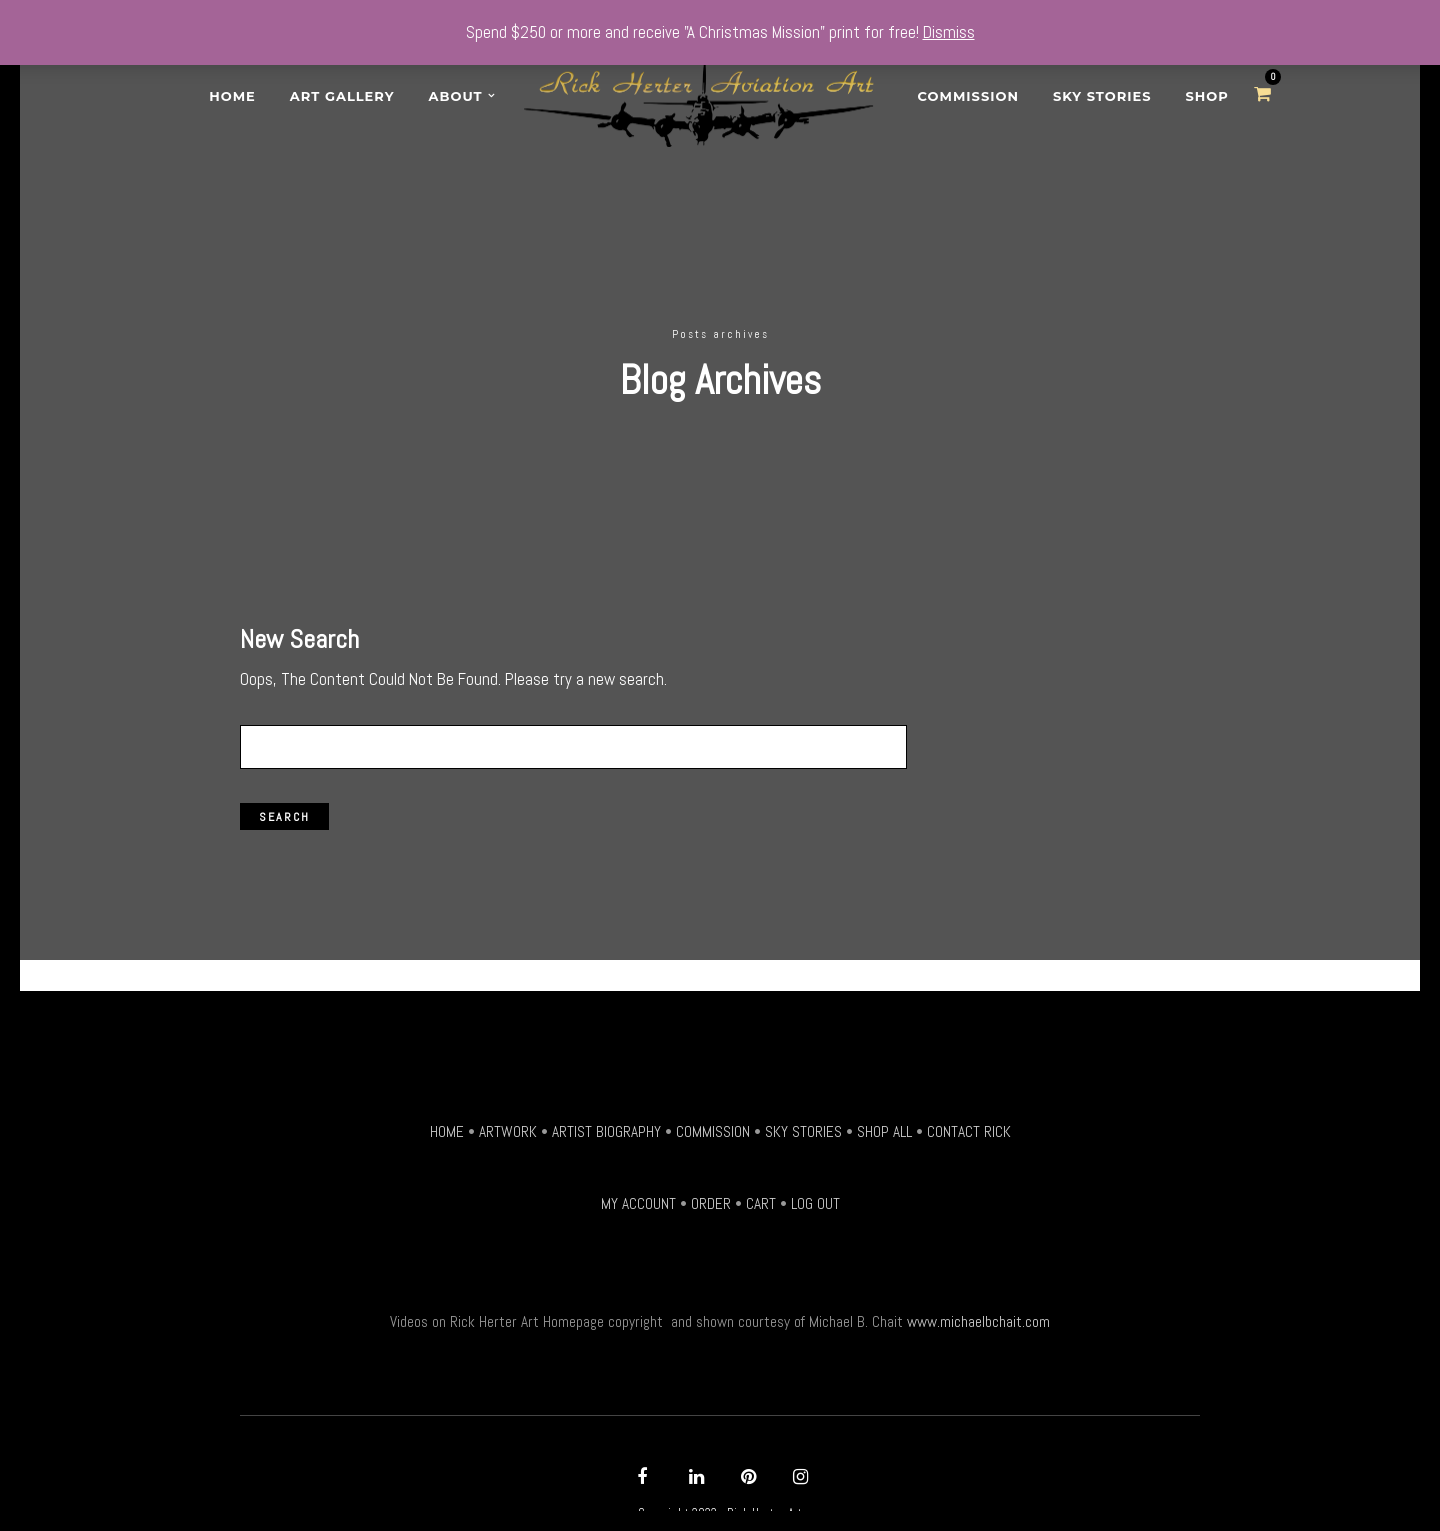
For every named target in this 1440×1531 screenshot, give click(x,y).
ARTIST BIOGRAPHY (606, 1120)
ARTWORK (508, 1120)
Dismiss (949, 32)
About (456, 96)
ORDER (711, 1193)
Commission (968, 96)
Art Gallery (342, 96)
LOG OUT (815, 1193)
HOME (447, 1120)
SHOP (1207, 96)
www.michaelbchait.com (978, 1311)
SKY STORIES (803, 1120)
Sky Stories (1102, 96)
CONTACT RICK (969, 1120)
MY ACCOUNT (638, 1193)
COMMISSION (713, 1120)
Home (232, 96)
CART (761, 1193)
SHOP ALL (884, 1120)
